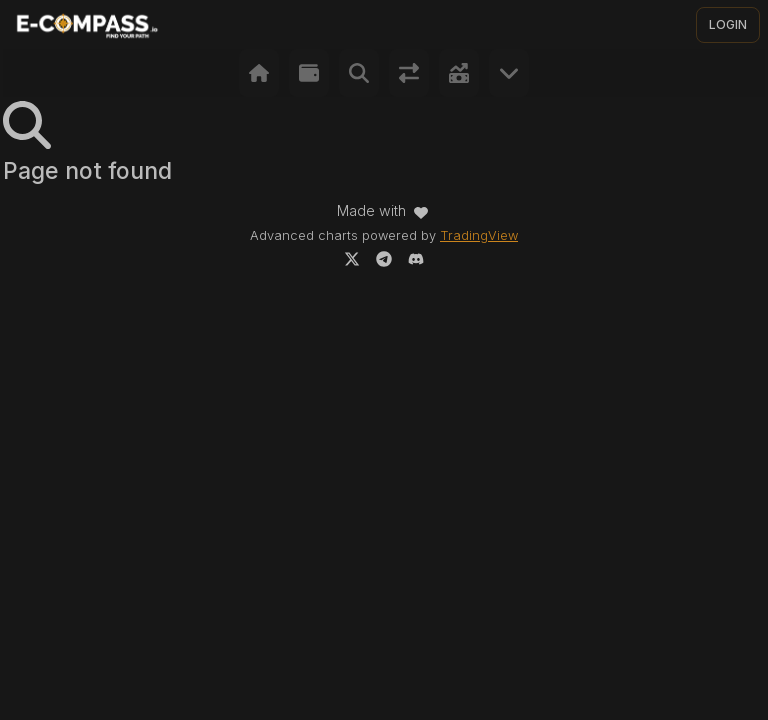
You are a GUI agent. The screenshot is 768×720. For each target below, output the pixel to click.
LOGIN (728, 24)
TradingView (479, 235)
